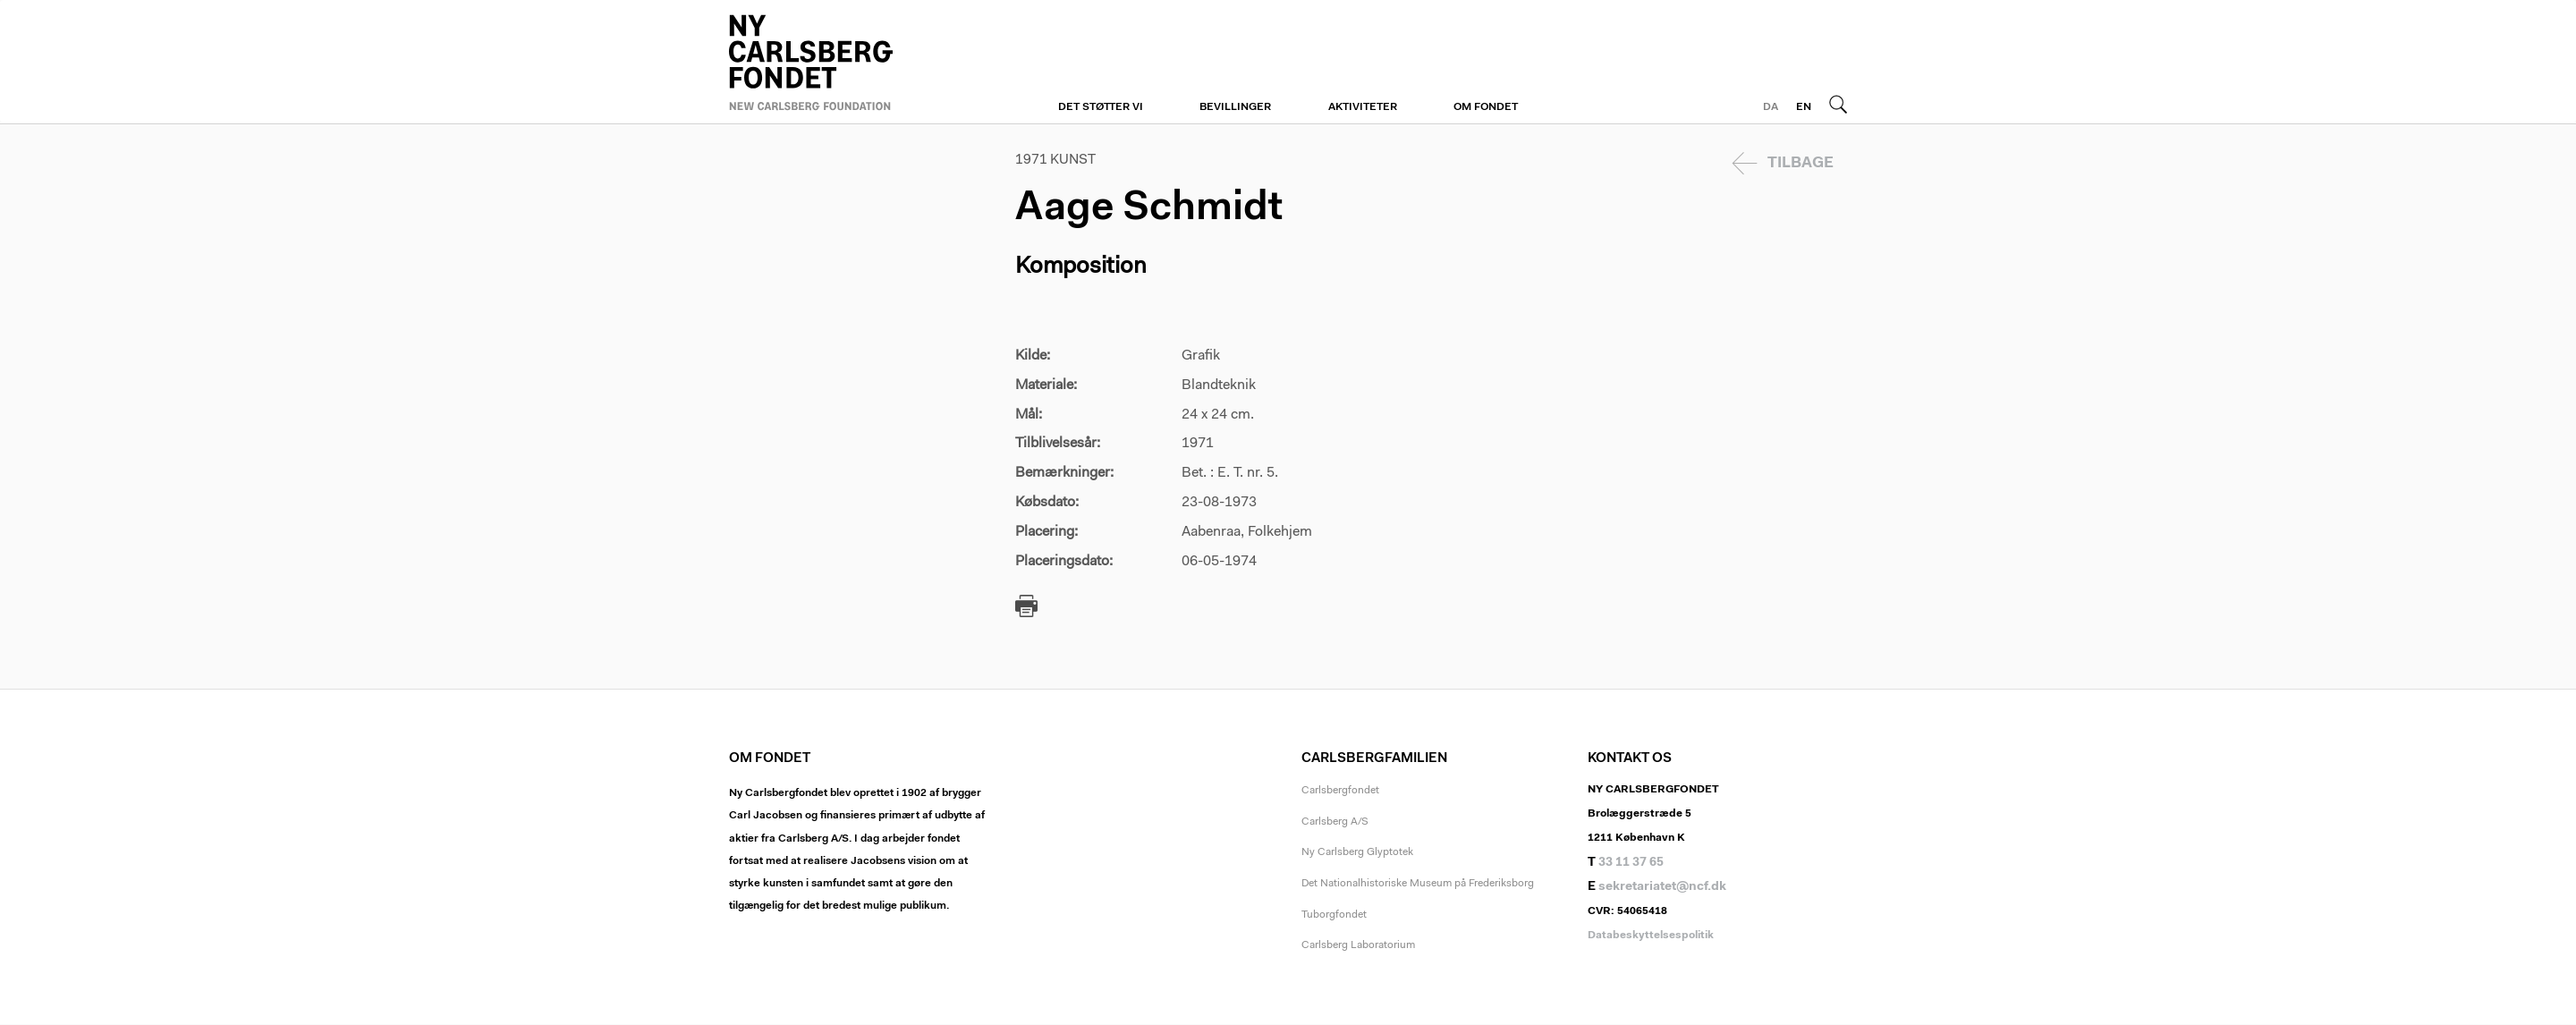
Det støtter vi (1100, 107)
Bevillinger (1235, 107)
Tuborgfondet (1334, 915)
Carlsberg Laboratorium (1358, 945)
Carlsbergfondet (1340, 790)
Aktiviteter (1362, 107)
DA (1770, 107)
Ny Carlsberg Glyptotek (1357, 852)
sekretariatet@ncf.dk (1662, 887)
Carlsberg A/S (1334, 822)
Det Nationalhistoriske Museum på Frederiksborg (1417, 883)
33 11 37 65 (1631, 863)
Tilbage (1800, 163)
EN (1803, 107)
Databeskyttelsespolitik (1651, 935)
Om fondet (1485, 107)
